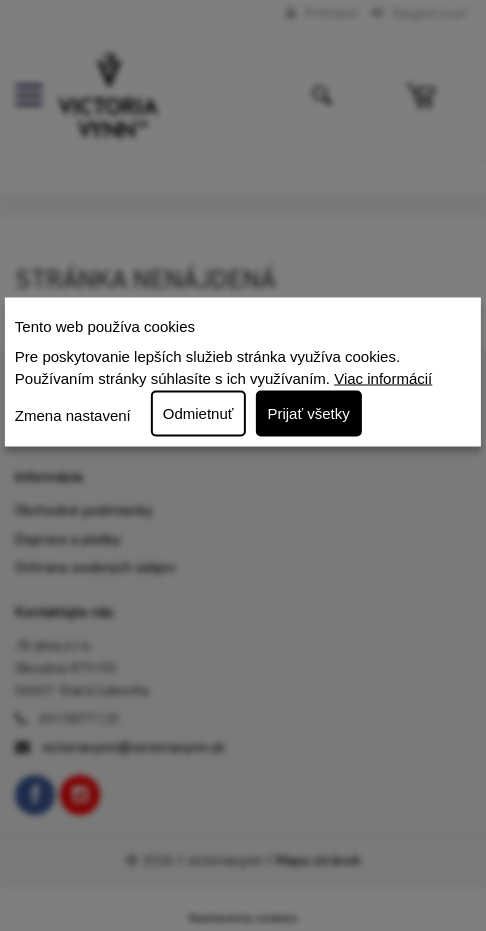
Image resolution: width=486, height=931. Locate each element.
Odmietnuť (198, 412)
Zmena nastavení (73, 415)
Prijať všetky (308, 412)
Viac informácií (383, 378)
